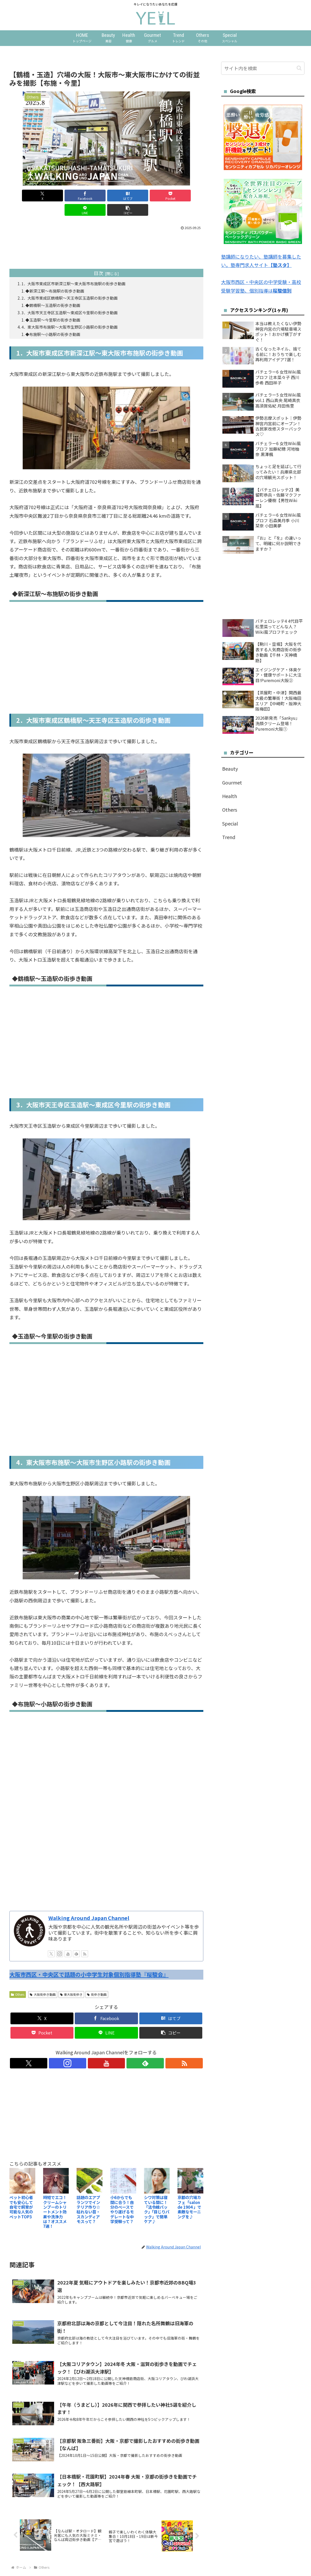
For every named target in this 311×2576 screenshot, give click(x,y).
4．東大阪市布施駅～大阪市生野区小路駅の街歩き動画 (73, 315)
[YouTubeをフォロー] (68, 1942)
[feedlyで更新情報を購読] (76, 1942)
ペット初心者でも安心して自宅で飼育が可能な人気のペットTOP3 (21, 2195)
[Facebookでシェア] (57, 195)
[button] (187, 195)
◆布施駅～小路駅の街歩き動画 (55, 322)
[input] (262, 68)
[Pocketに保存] (122, 195)
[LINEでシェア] (155, 195)
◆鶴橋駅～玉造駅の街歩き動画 (55, 292)
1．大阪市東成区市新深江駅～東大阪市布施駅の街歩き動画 (77, 269)
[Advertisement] (106, 1854)
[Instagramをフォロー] (59, 1942)
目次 (98, 258)
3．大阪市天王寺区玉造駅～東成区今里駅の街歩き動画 (73, 300)
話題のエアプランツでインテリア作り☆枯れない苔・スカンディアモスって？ (88, 2198)
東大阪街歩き (71, 1983)
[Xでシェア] (25, 195)
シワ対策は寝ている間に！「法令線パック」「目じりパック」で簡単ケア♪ (156, 2198)
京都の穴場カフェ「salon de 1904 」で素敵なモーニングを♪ (189, 2195)
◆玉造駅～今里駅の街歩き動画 (55, 307)
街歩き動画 (97, 1983)
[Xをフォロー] (51, 1942)
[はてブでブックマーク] (90, 195)
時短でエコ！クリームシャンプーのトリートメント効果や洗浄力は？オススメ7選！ (55, 2200)
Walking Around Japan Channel (88, 1906)
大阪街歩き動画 (43, 1983)
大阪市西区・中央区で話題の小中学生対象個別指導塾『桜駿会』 (89, 1963)
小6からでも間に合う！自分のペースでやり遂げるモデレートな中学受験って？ (122, 2198)
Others (17, 1983)
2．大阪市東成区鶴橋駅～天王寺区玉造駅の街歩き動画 (73, 285)
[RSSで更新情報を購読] (84, 1942)
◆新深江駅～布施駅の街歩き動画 (57, 277)
